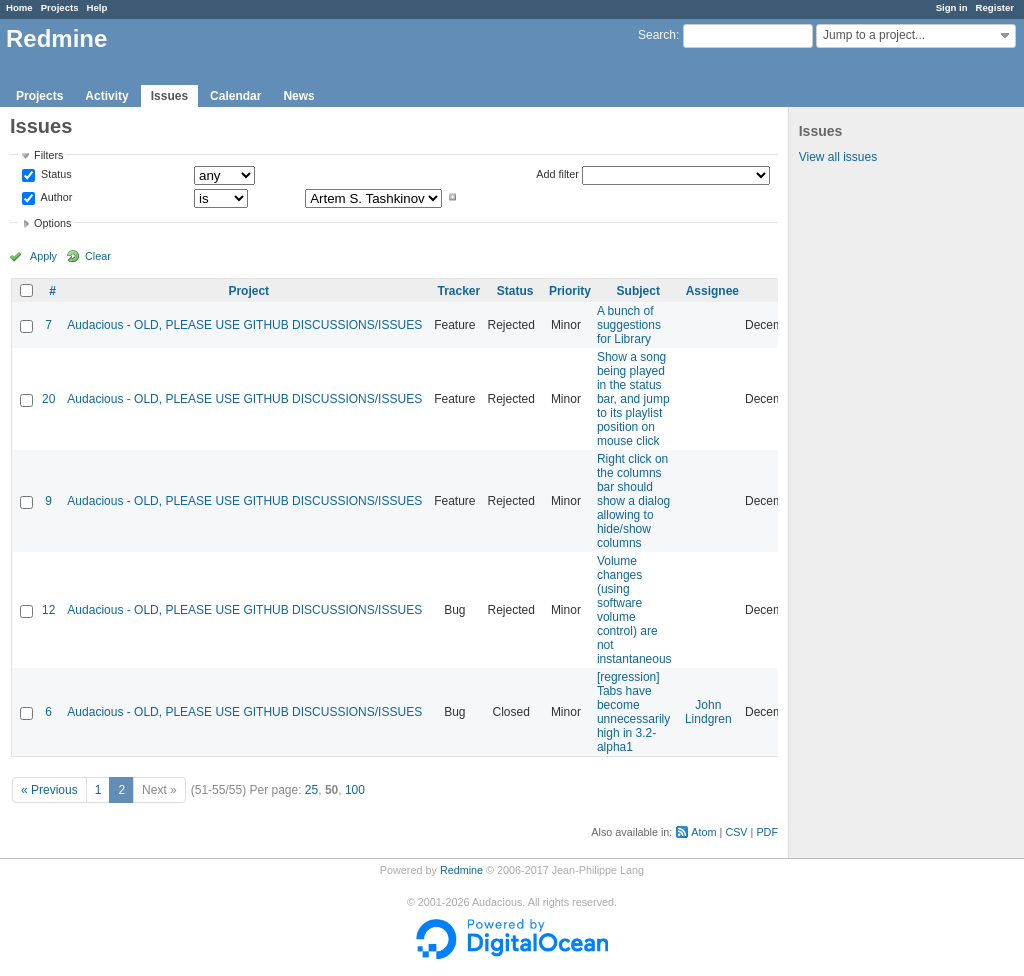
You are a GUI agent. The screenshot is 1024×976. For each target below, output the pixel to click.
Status (55, 175)
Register (995, 7)
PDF (767, 832)
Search (657, 35)
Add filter (557, 174)
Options (52, 223)
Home (19, 7)
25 (311, 790)
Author (55, 197)
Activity (106, 96)
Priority (570, 291)
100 (355, 790)
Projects (60, 7)
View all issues (838, 157)
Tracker (458, 291)
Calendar (235, 96)
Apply (43, 256)
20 (48, 399)
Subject (638, 291)
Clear (98, 256)
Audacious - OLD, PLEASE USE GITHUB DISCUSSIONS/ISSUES (244, 325)
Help (97, 7)
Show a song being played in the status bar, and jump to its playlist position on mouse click (633, 399)
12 (48, 610)
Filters (48, 155)
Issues (169, 96)
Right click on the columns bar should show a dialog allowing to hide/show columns (633, 501)
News (298, 96)
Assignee (712, 291)
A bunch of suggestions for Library (629, 325)
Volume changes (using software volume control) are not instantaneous (634, 610)
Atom (703, 832)
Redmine (461, 870)
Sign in (952, 7)
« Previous (49, 790)
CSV (736, 832)
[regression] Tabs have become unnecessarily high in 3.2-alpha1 (633, 712)
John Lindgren (708, 712)
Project (248, 291)
